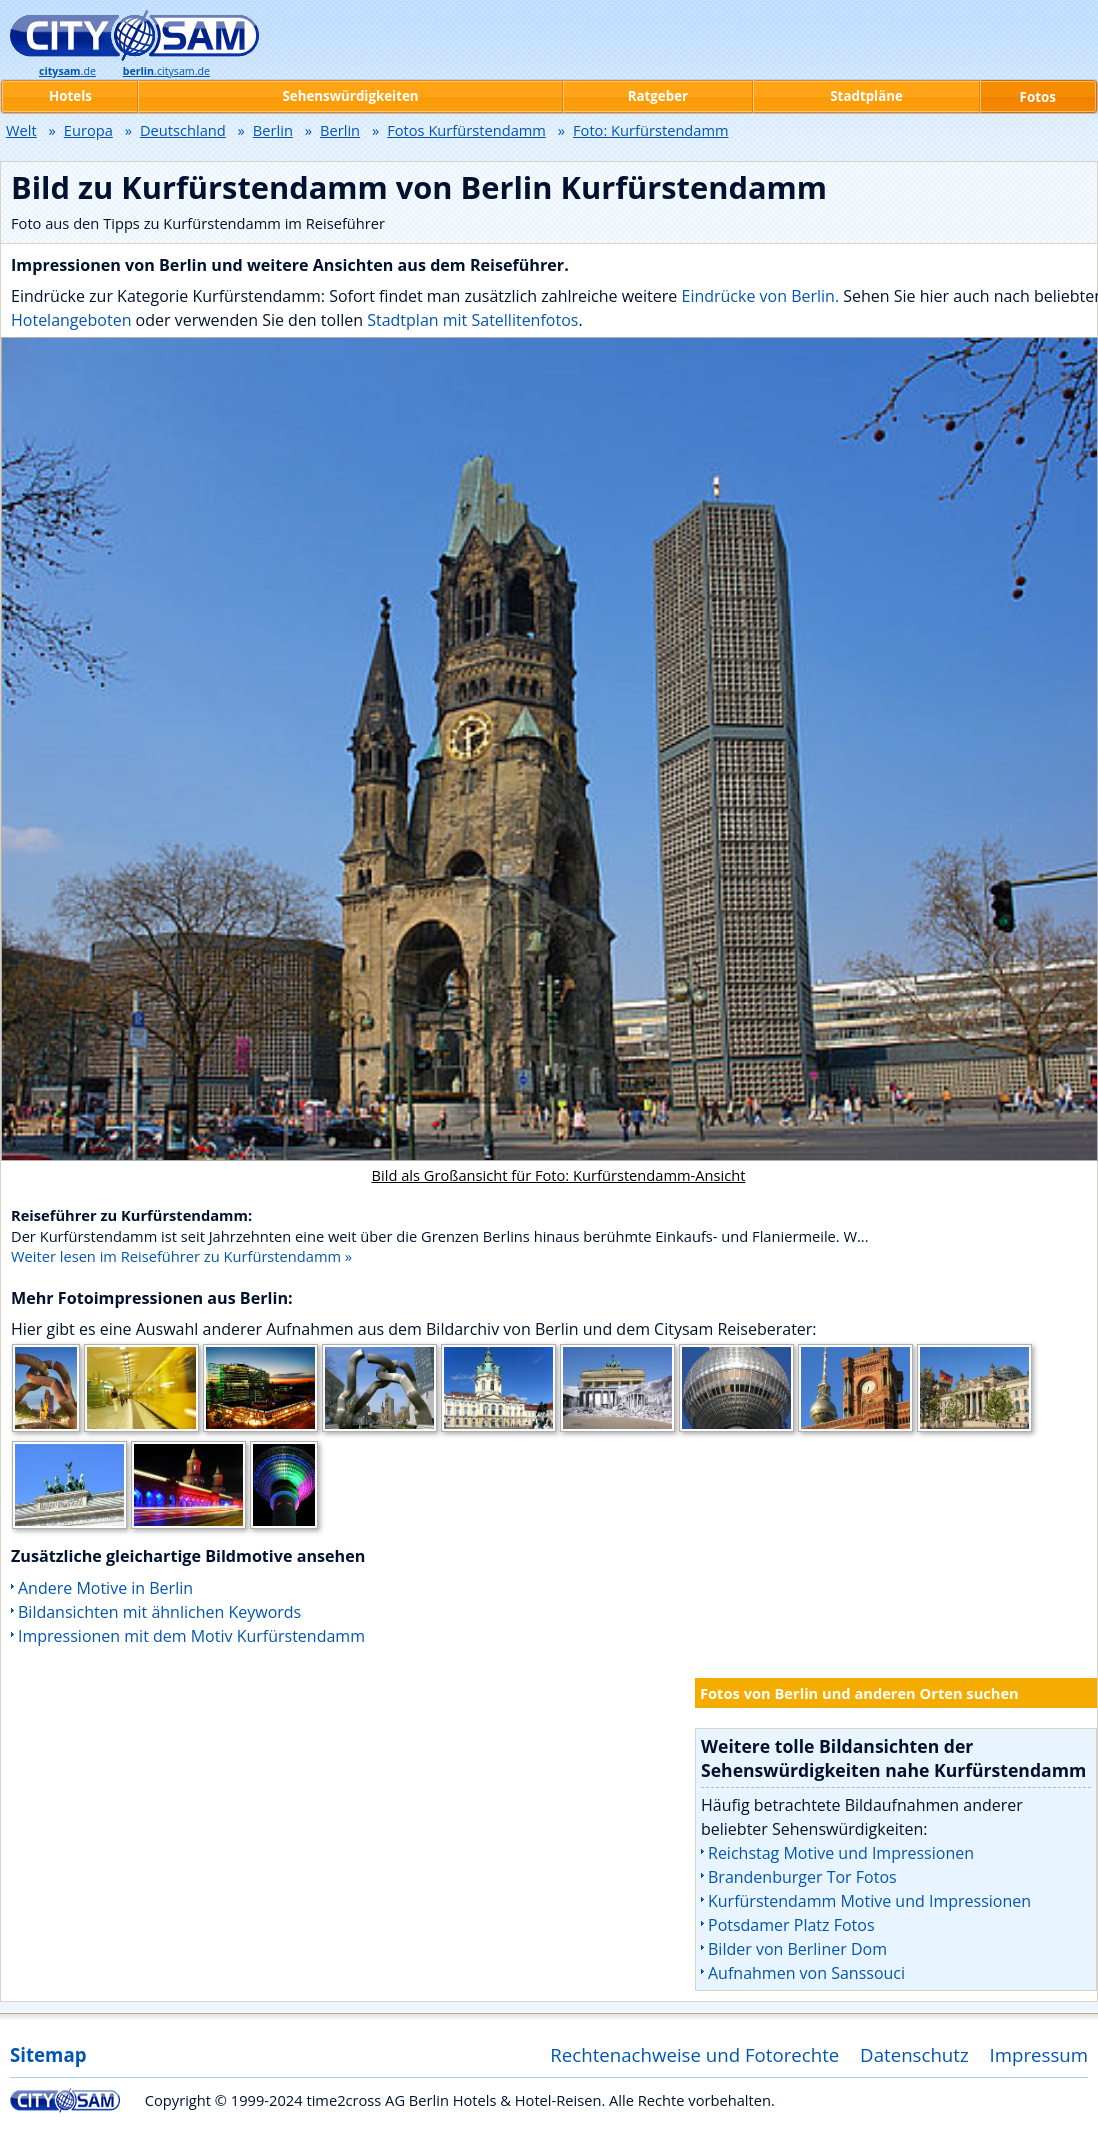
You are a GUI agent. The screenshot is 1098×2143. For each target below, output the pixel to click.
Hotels (70, 96)
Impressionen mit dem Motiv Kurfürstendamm (191, 1636)
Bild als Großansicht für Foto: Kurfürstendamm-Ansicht (559, 1175)
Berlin (273, 130)
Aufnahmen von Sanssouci (806, 1973)
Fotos (1038, 97)
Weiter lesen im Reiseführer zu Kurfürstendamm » (181, 1256)
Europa (88, 130)
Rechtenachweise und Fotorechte (694, 2054)
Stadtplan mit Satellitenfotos (472, 320)
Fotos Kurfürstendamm (466, 130)
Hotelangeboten (73, 320)
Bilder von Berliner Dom (797, 1949)
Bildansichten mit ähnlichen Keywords (159, 1612)
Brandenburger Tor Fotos (802, 1877)
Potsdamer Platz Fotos (791, 1925)
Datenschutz (914, 2054)
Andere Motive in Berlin (105, 1588)
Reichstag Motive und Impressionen (841, 1853)
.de (67, 71)
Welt (21, 130)
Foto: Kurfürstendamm (651, 130)
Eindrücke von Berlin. (760, 296)
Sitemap (48, 2054)
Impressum (1039, 2054)
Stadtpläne (866, 96)
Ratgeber (658, 96)
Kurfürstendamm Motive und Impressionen (869, 1901)
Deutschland (183, 130)
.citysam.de (166, 71)
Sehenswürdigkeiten (350, 96)
